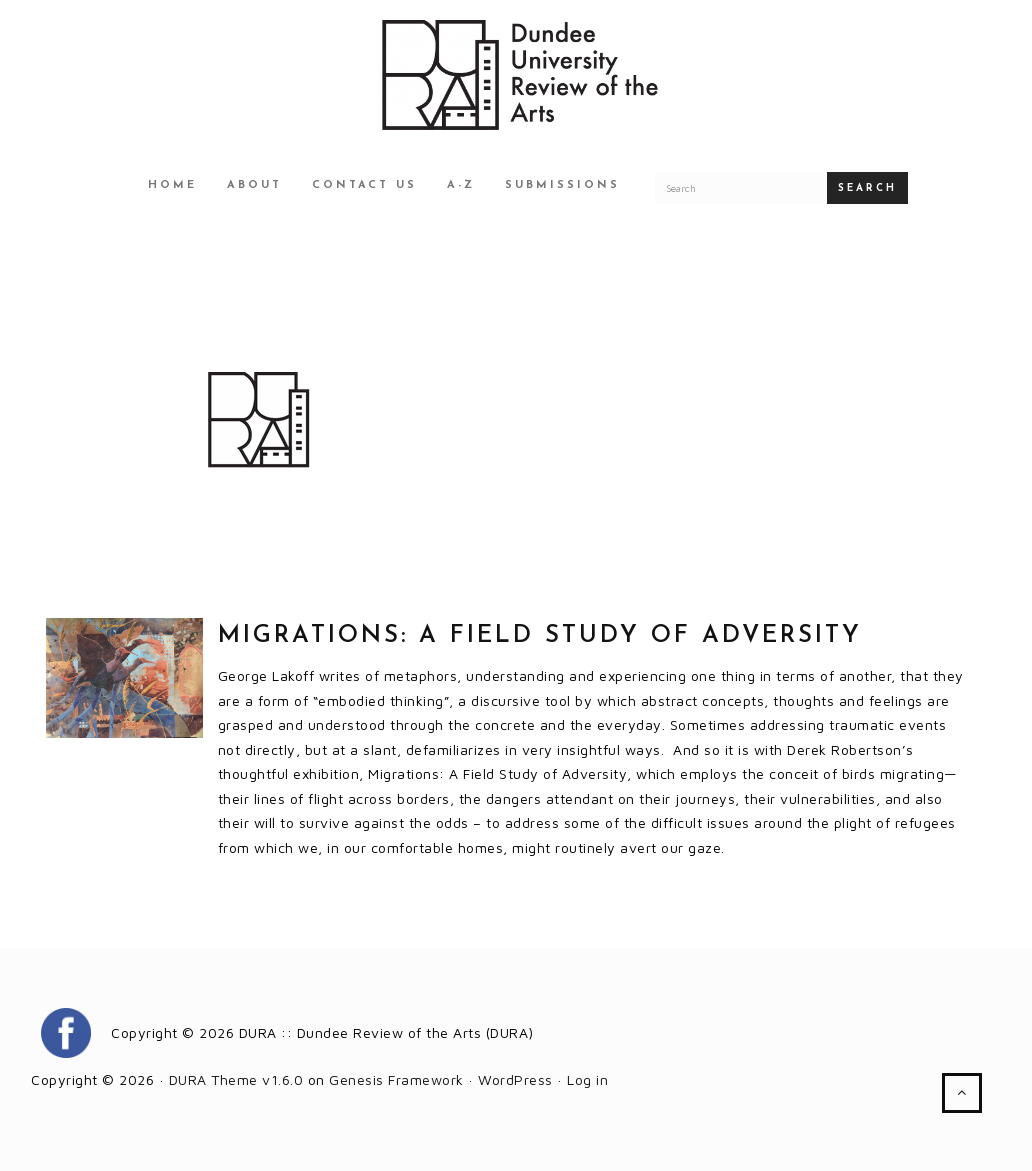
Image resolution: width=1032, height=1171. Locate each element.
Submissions (562, 185)
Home (172, 185)
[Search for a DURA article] (741, 188)
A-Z (461, 185)
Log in (587, 1079)
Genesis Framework (396, 1079)
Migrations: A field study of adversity (540, 636)
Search (867, 188)
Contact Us (364, 185)
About (254, 185)
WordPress (515, 1079)
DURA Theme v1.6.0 (236, 1079)
